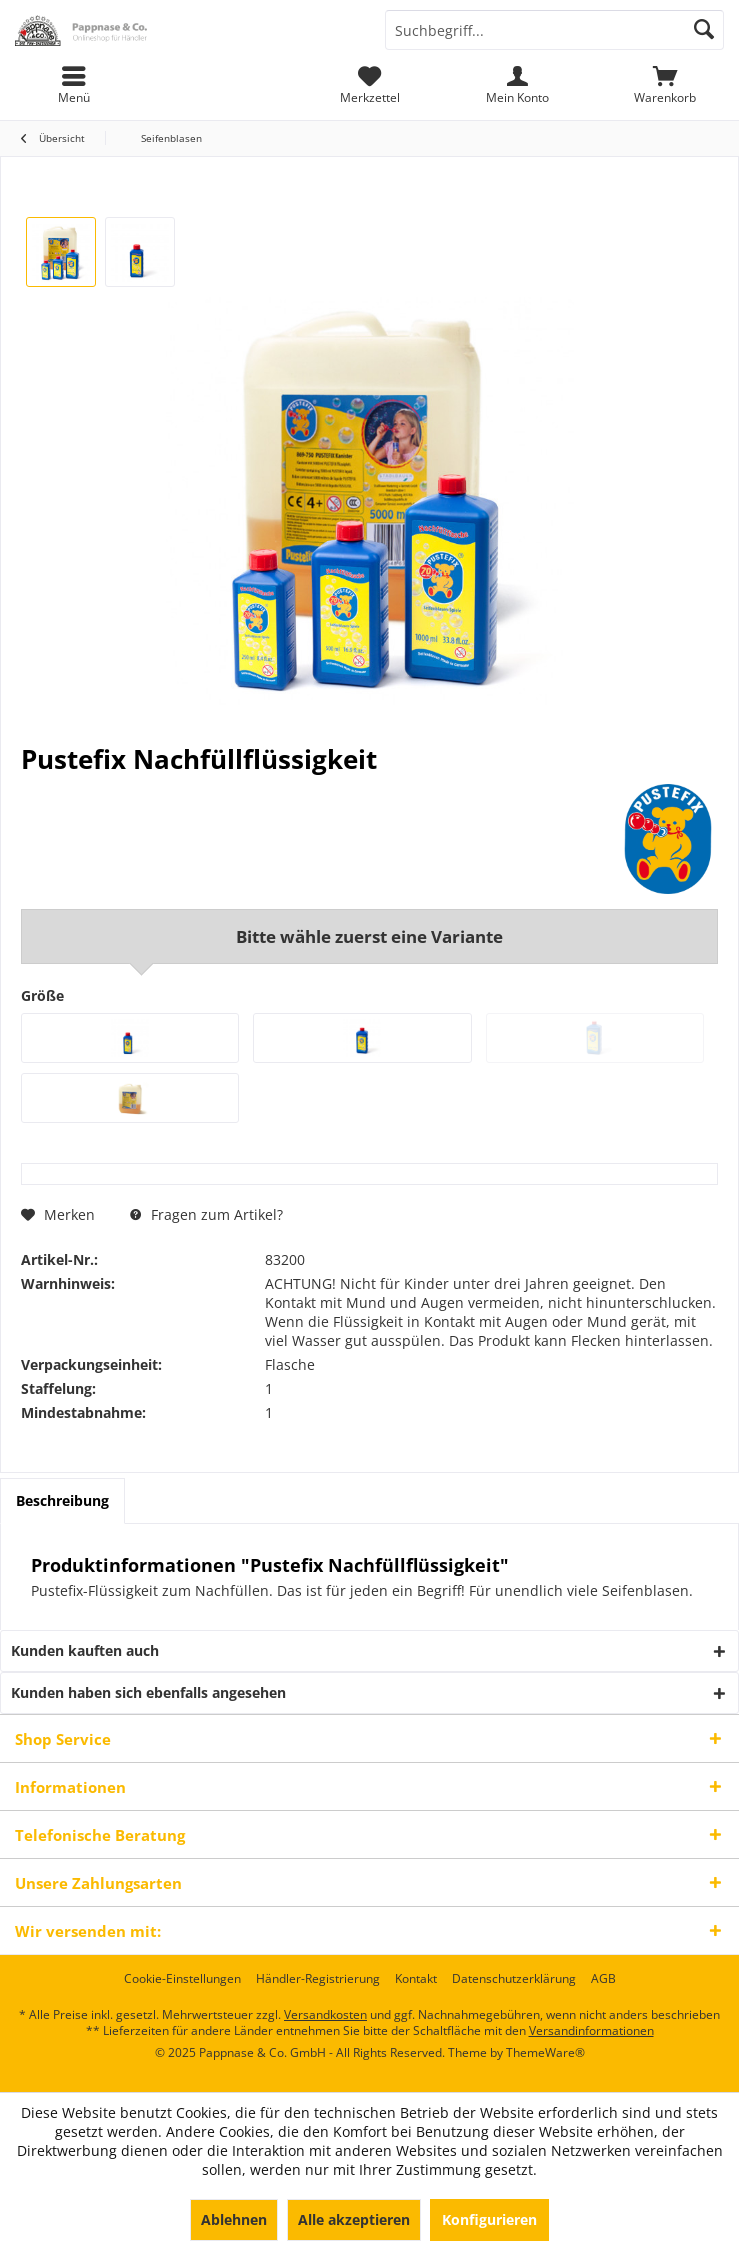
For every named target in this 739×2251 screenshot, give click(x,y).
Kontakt (416, 1979)
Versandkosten (325, 2014)
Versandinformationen (591, 2030)
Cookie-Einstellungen (182, 1979)
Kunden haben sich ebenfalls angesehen (148, 1692)
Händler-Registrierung (318, 1979)
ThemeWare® (545, 2052)
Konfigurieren (489, 2219)
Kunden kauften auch (85, 1650)
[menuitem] (665, 85)
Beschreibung (62, 1500)
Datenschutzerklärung (514, 1979)
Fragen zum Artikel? (206, 1214)
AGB (603, 1979)
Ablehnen (234, 2219)
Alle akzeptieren (354, 2219)
